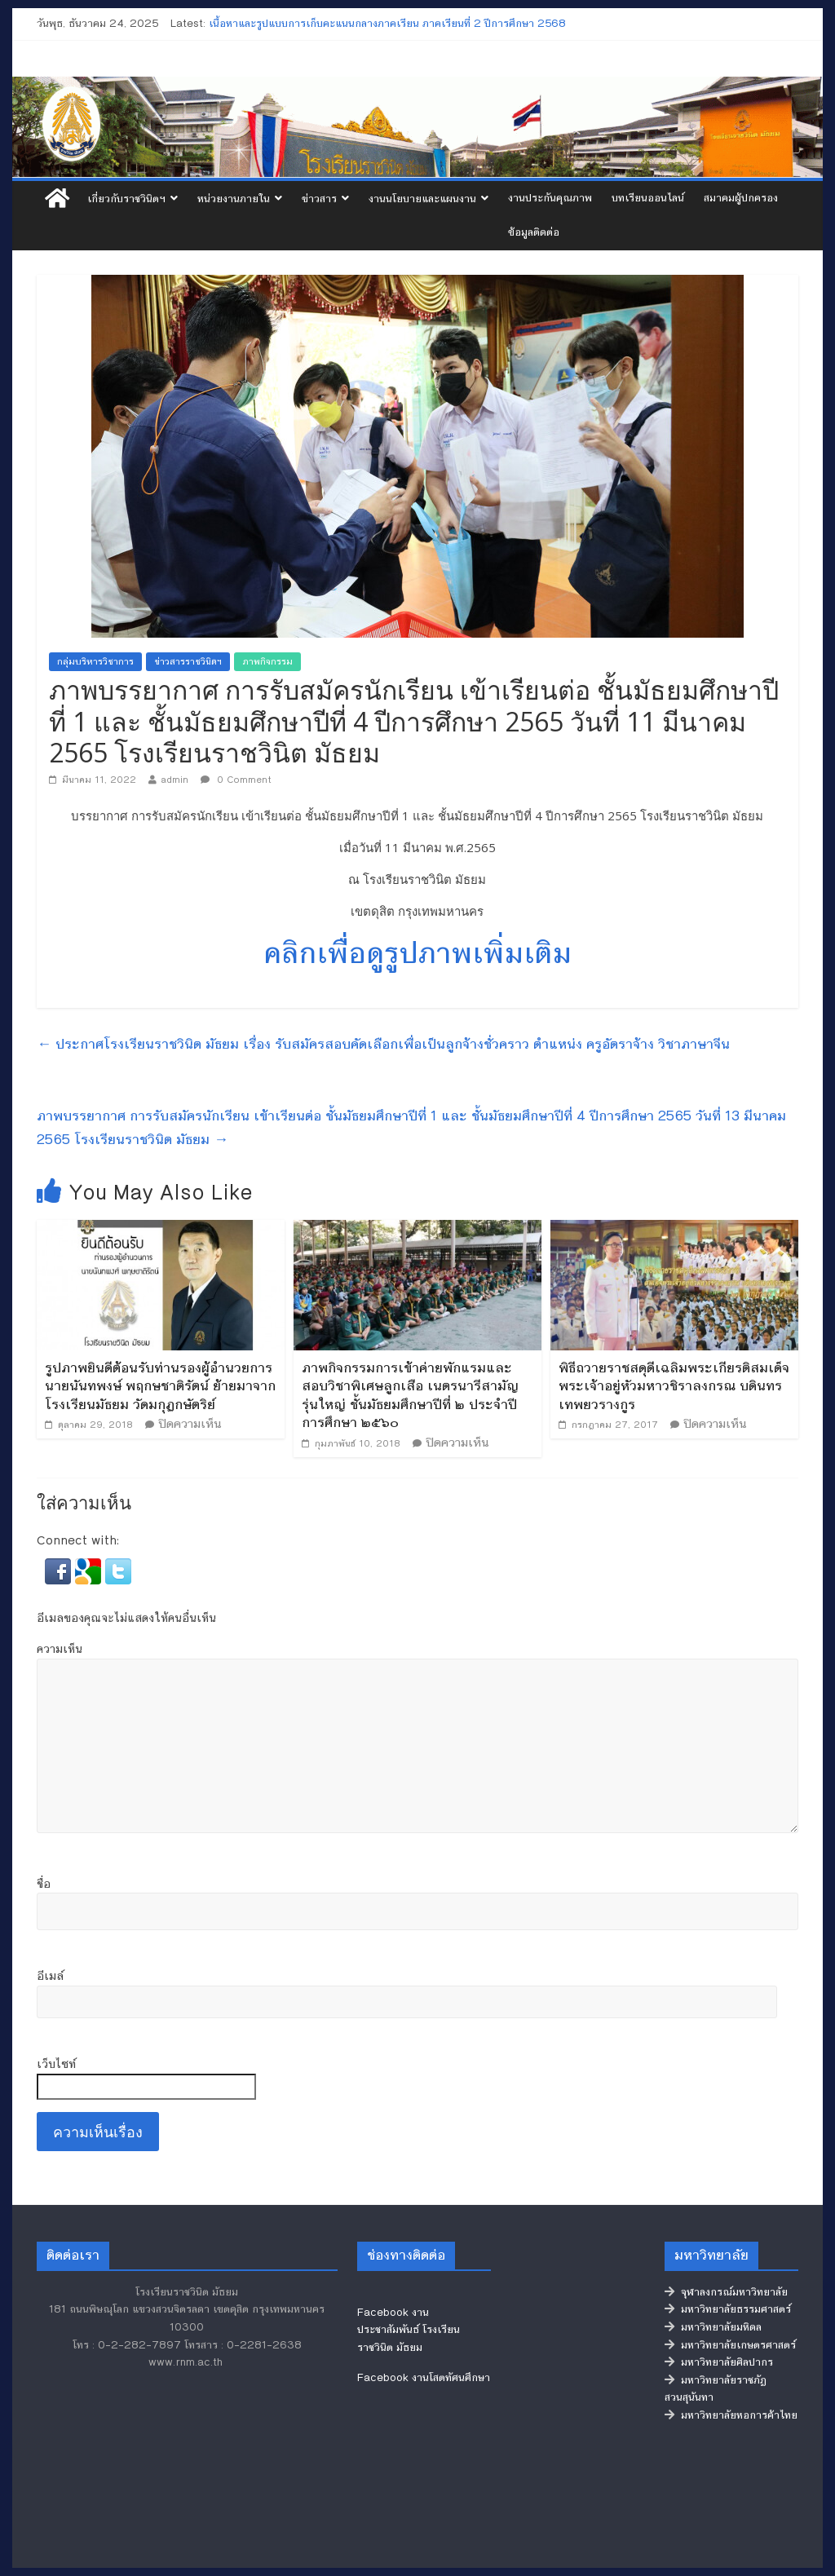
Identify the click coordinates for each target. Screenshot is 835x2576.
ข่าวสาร (319, 199)
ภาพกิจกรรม (267, 662)
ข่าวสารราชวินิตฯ (188, 662)
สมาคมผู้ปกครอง (741, 198)
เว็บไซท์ (56, 2064)
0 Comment (236, 780)
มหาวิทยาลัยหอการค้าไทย (731, 2415)
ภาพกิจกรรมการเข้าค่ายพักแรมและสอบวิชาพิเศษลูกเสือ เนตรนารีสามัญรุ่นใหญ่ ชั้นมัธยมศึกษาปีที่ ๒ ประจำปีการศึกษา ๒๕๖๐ (410, 1395)
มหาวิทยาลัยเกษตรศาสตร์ (730, 2345)
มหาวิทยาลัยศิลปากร (719, 2362)
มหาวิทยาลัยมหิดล (713, 2327)
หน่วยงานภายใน (233, 199)
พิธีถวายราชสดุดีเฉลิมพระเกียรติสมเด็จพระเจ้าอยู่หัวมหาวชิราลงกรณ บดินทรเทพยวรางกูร (674, 1386)
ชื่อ (44, 1884)
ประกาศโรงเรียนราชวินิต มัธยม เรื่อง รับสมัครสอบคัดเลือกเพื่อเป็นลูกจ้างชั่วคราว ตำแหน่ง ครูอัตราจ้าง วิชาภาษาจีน (383, 1043)
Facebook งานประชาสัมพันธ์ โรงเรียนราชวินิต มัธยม (408, 2330)
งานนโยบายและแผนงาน (422, 199)
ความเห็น (59, 1649)
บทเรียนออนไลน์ (648, 198)
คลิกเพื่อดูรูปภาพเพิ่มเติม (417, 953)
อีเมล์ (50, 1976)
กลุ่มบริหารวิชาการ (95, 662)
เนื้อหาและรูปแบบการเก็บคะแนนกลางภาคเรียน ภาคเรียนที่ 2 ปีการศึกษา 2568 (387, 23)
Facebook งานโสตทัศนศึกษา (423, 2378)
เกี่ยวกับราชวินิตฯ (126, 199)
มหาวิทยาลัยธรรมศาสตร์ (728, 2309)
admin (174, 780)
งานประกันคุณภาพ (550, 198)
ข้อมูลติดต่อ (533, 232)
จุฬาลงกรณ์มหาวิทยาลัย (726, 2292)
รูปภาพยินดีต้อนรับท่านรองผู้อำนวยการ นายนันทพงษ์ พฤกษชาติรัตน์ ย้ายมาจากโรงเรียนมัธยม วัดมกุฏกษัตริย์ (160, 1386)
